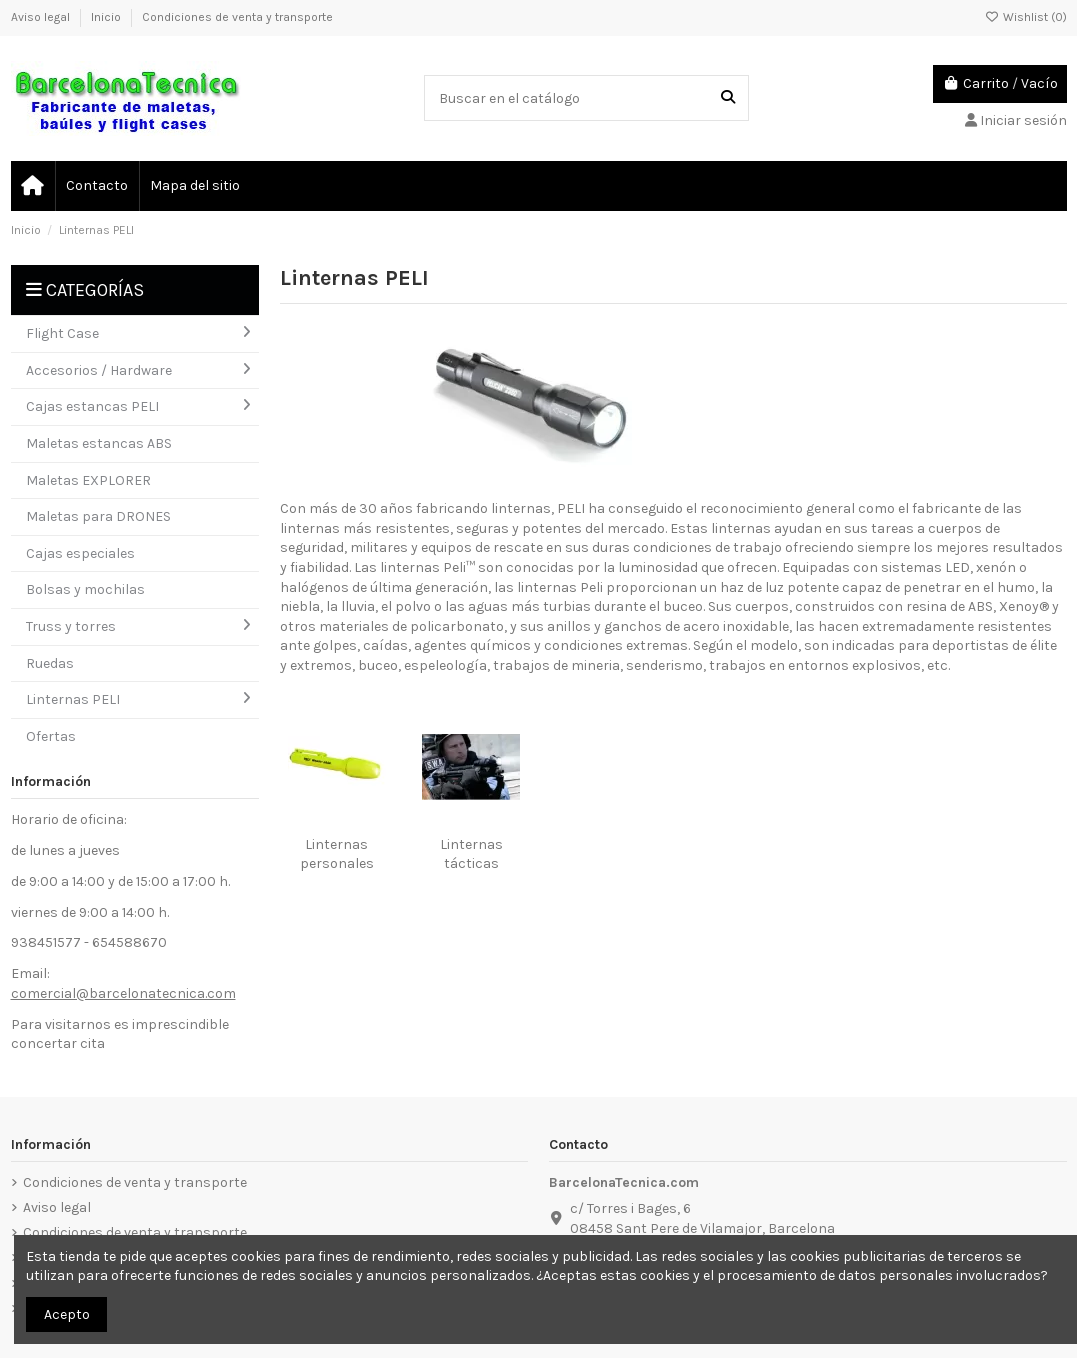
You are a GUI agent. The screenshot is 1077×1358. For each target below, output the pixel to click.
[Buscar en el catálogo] (728, 97)
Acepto (67, 1314)
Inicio (107, 17)
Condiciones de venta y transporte (237, 17)
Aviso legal (42, 17)
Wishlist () (1026, 17)
